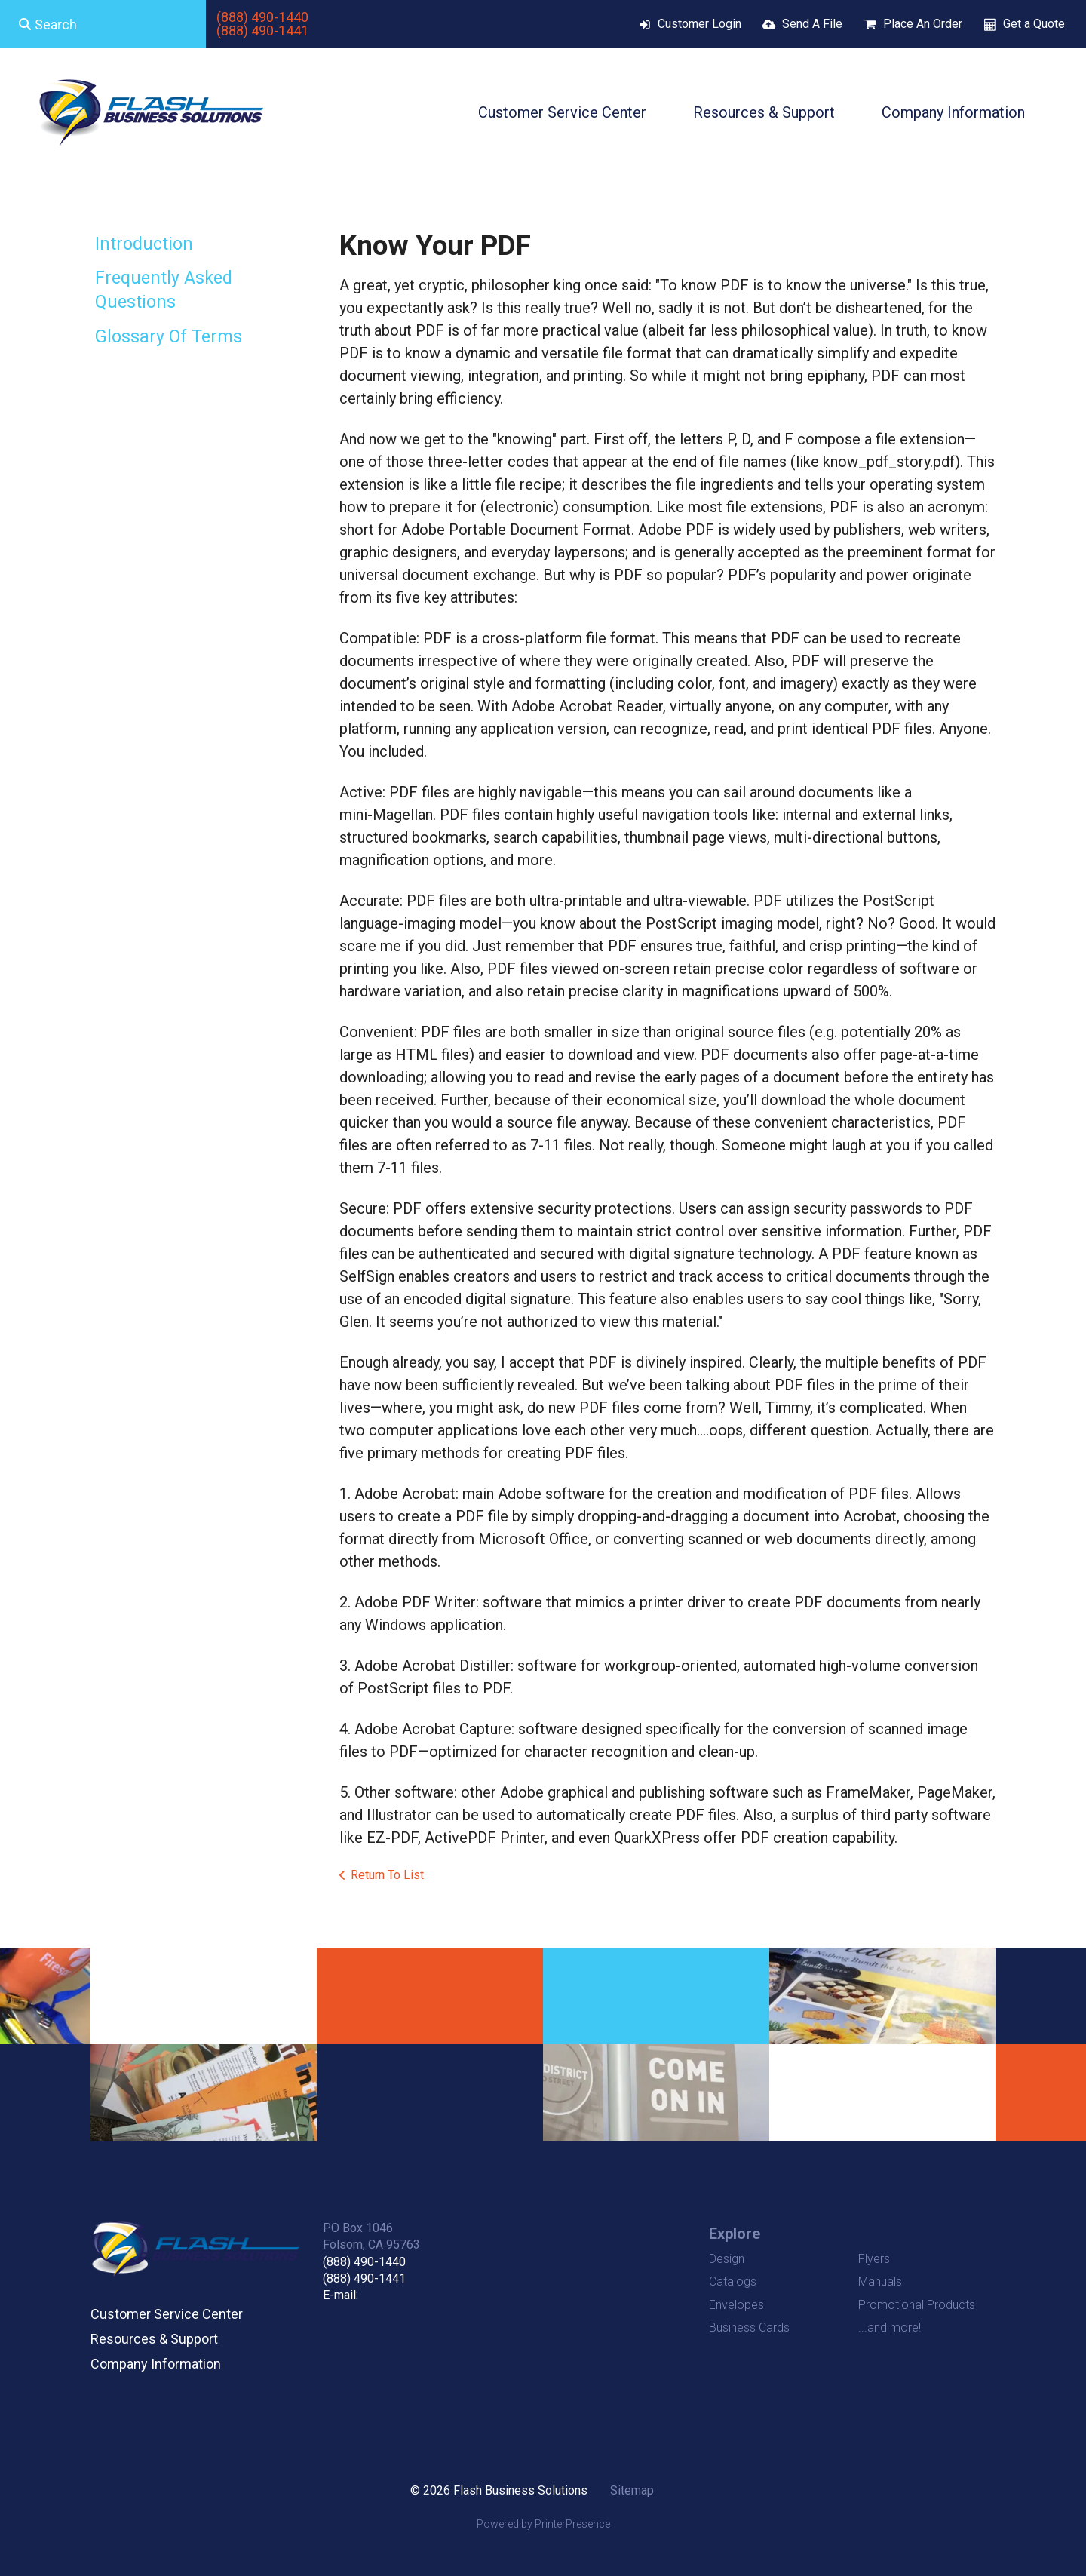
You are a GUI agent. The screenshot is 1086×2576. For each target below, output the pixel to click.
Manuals (880, 2281)
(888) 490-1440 (262, 17)
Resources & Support (764, 112)
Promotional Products (916, 2305)
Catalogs (732, 2281)
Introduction (144, 244)
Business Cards (749, 2327)
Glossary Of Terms (168, 337)
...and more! (889, 2327)
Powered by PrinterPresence (543, 2524)
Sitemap (632, 2490)
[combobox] (103, 24)
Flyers (874, 2259)
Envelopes (736, 2305)
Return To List (387, 1875)
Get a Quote (1034, 24)
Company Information (953, 112)
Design (726, 2259)
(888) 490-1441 (262, 30)
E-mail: (340, 2295)
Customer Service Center (562, 112)
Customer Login (699, 24)
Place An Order (922, 24)
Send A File (812, 24)
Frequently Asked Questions (163, 290)
